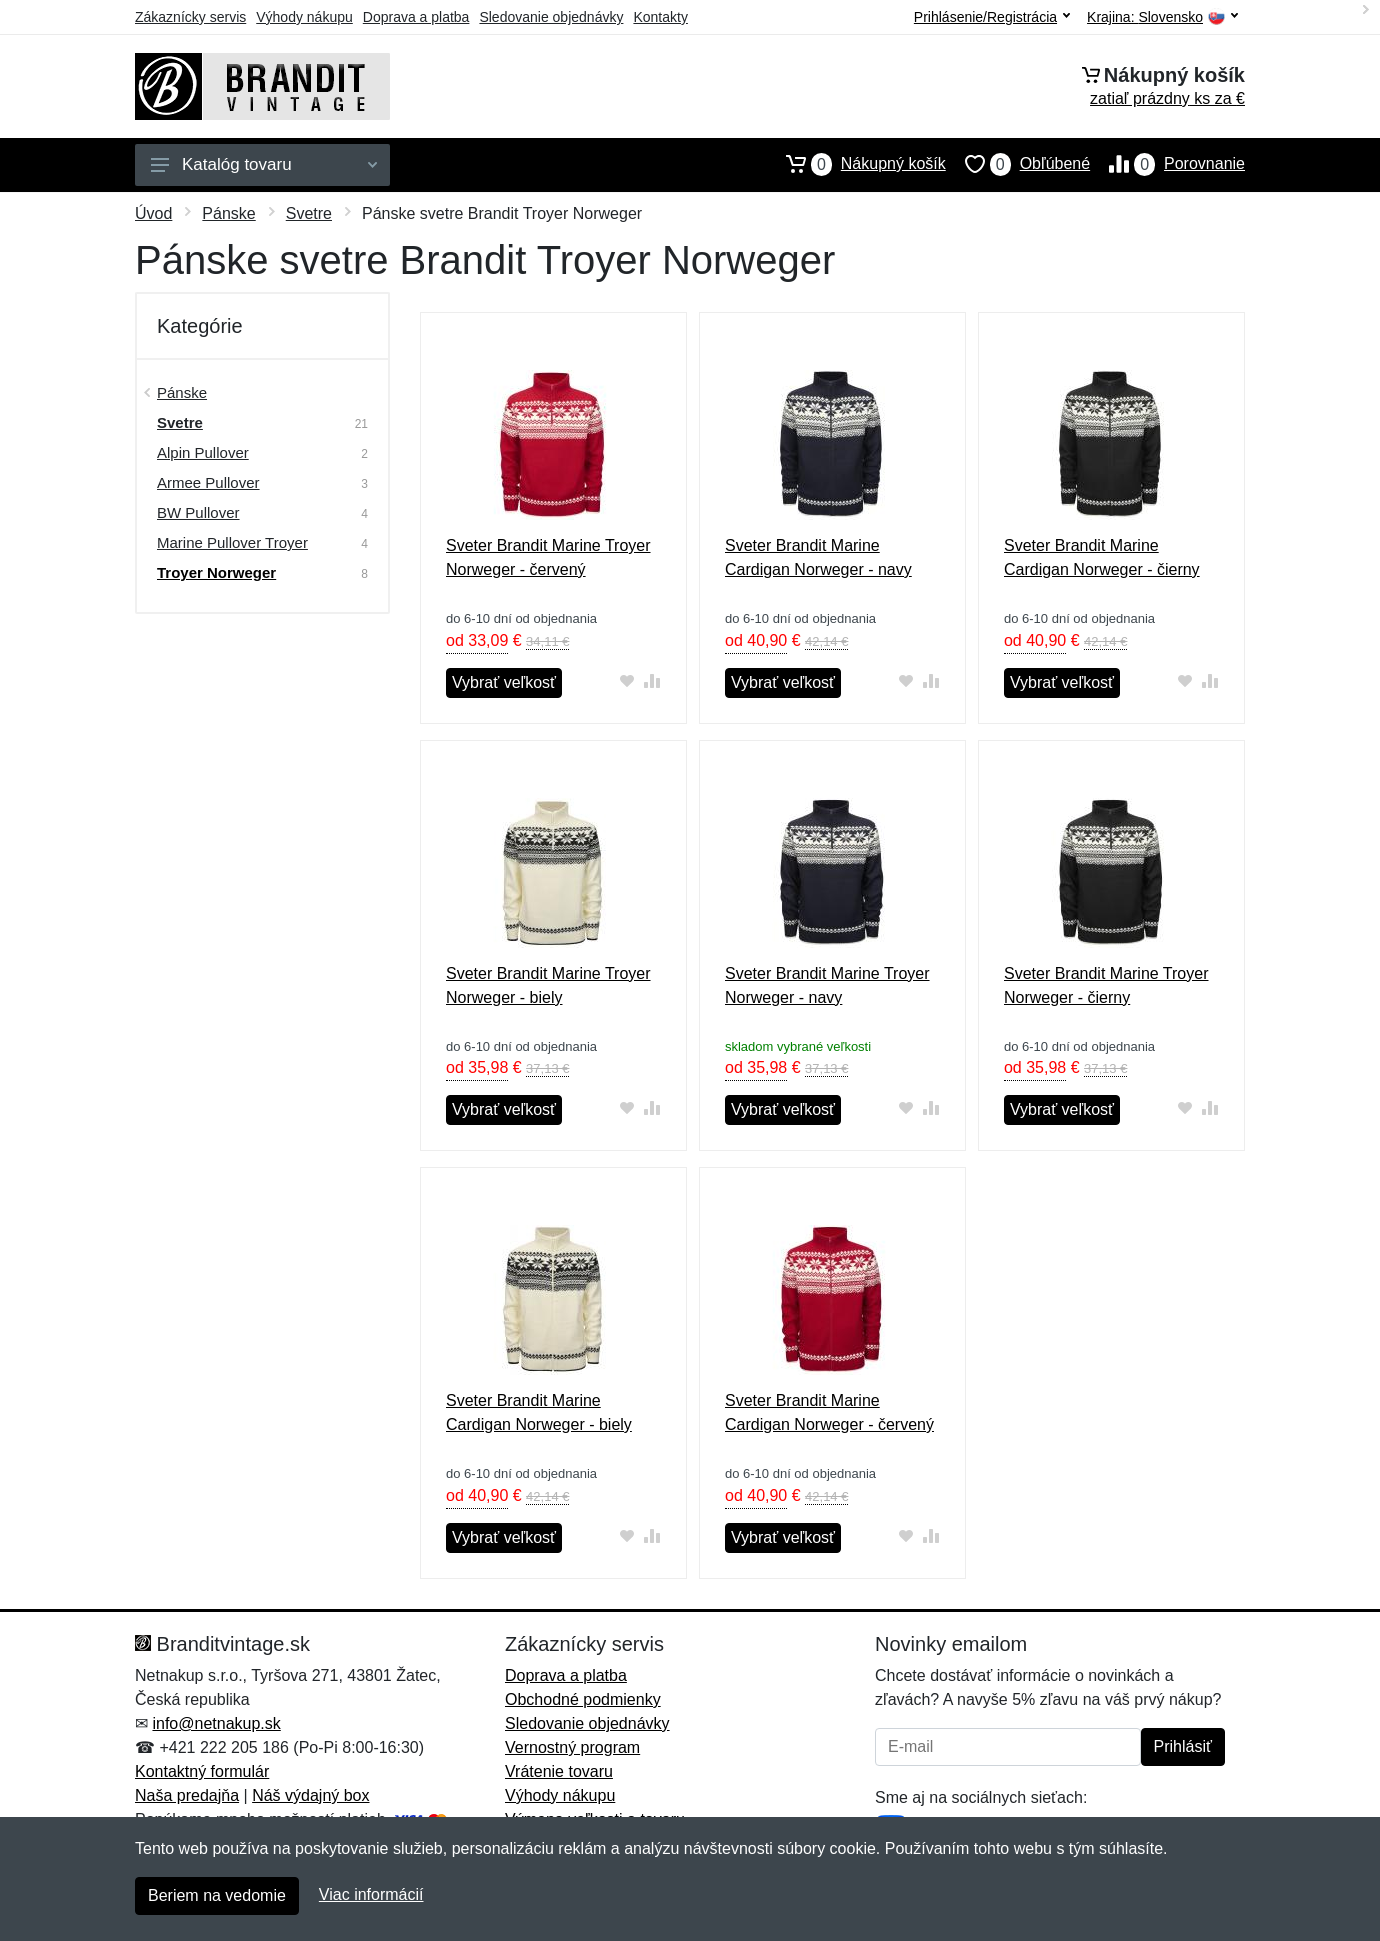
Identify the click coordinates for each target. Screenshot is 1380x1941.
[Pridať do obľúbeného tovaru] (627, 680)
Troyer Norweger (216, 572)
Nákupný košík (856, 164)
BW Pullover (198, 512)
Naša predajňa (187, 1795)
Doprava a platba (416, 17)
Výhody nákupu (304, 17)
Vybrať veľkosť (504, 682)
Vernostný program (572, 1747)
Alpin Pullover (203, 452)
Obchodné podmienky (583, 1699)
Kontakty (660, 17)
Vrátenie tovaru (559, 1771)
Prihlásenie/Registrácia (992, 17)
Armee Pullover (208, 482)
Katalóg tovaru (264, 164)
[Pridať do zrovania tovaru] (652, 680)
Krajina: (1162, 17)
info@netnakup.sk (216, 1723)
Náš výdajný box (310, 1795)
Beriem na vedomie (217, 1895)
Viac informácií (371, 1894)
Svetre (309, 213)
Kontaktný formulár (202, 1771)
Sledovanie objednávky (551, 17)
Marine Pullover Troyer (232, 542)
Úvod (153, 213)
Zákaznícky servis (190, 17)
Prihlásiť (1183, 1746)
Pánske (228, 213)
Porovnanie (1167, 164)
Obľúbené (1018, 164)
